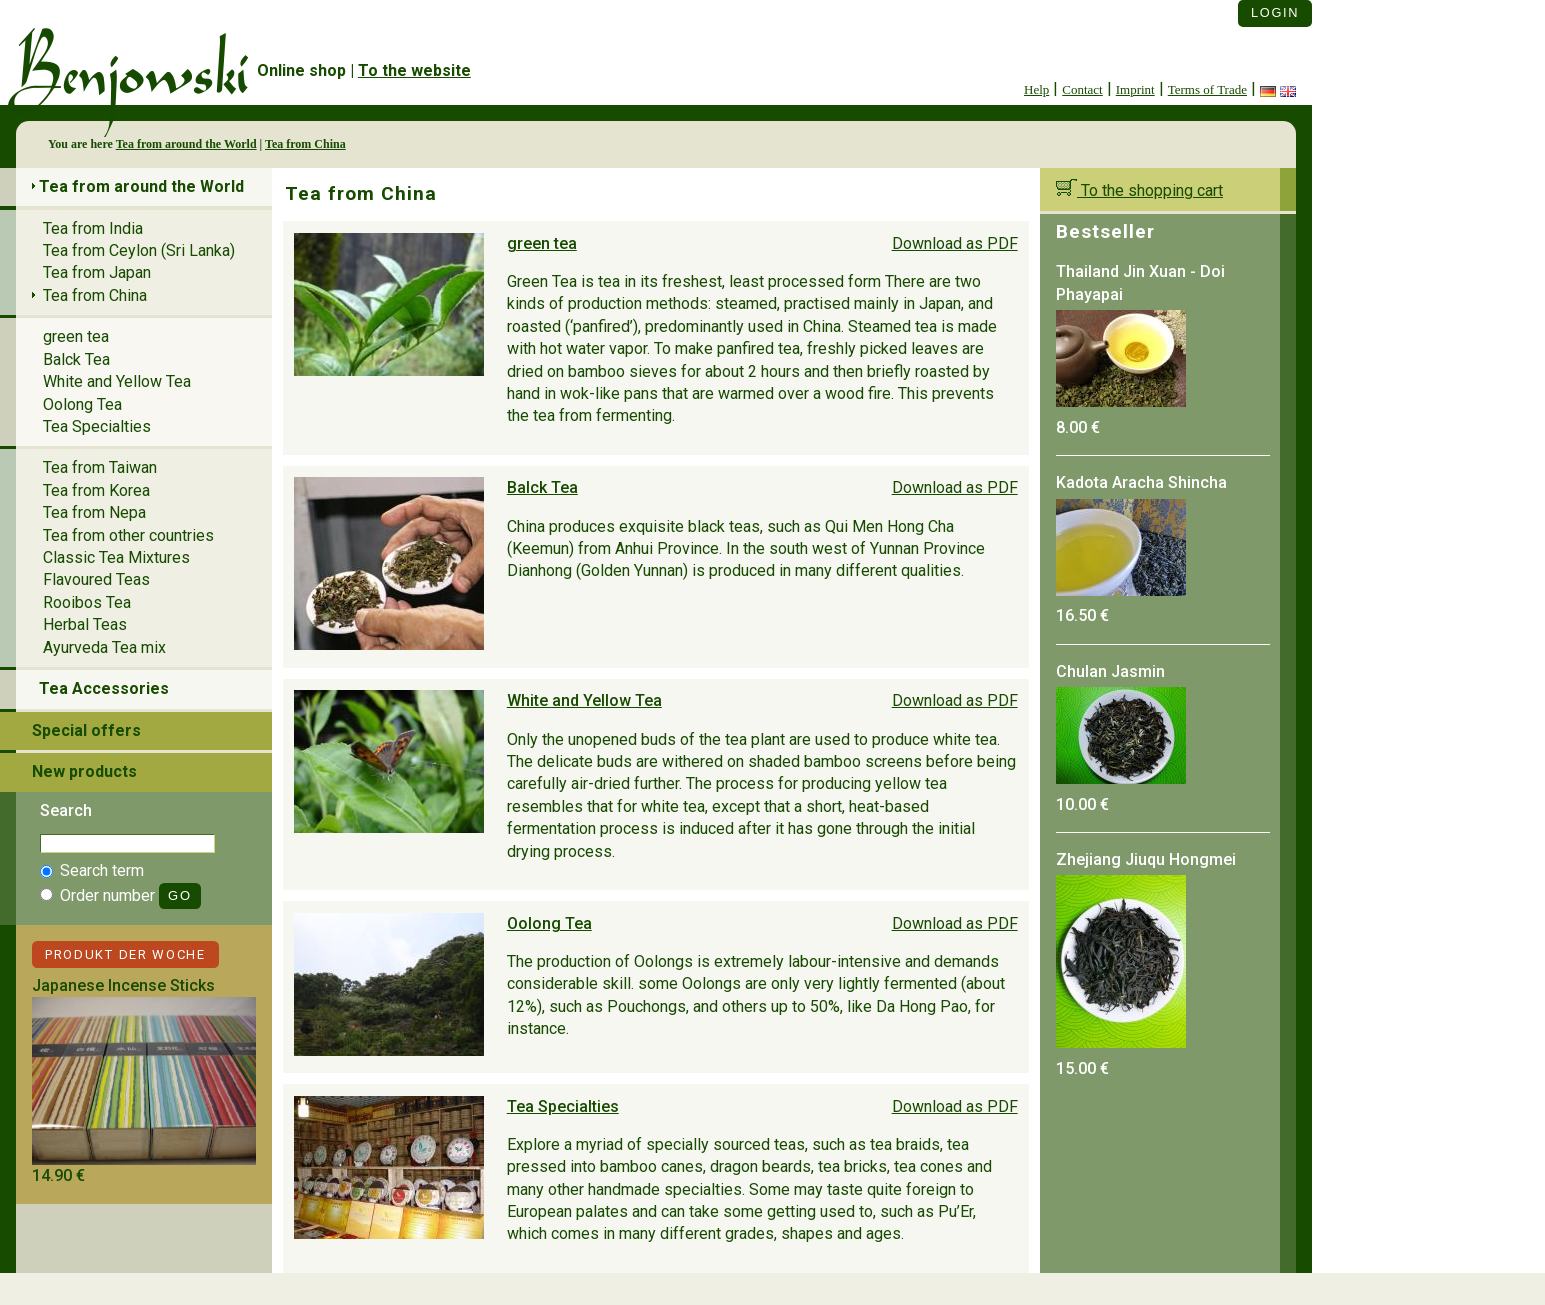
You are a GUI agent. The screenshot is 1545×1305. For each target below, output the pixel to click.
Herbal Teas (85, 624)
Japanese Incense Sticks (123, 985)
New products (84, 771)
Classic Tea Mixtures (116, 557)
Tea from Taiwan (100, 467)
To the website (414, 70)
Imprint (1135, 89)
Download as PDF (955, 243)
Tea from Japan (97, 272)
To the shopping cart (1139, 190)
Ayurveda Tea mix (104, 647)
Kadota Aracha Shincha (1141, 482)
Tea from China (305, 144)
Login (1275, 12)
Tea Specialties (563, 1106)
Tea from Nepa (94, 512)
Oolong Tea (549, 923)
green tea (542, 243)
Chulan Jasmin (1110, 671)
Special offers (86, 730)
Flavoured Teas (96, 579)
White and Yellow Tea (584, 700)
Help (1036, 89)
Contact (1082, 89)
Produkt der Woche (125, 954)
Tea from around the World (186, 144)
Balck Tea (542, 487)
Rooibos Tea (87, 602)
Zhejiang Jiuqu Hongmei (1146, 859)
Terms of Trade (1207, 89)
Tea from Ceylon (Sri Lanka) (139, 250)
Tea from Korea (96, 490)
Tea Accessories (104, 688)
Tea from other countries (128, 535)
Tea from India (93, 228)
